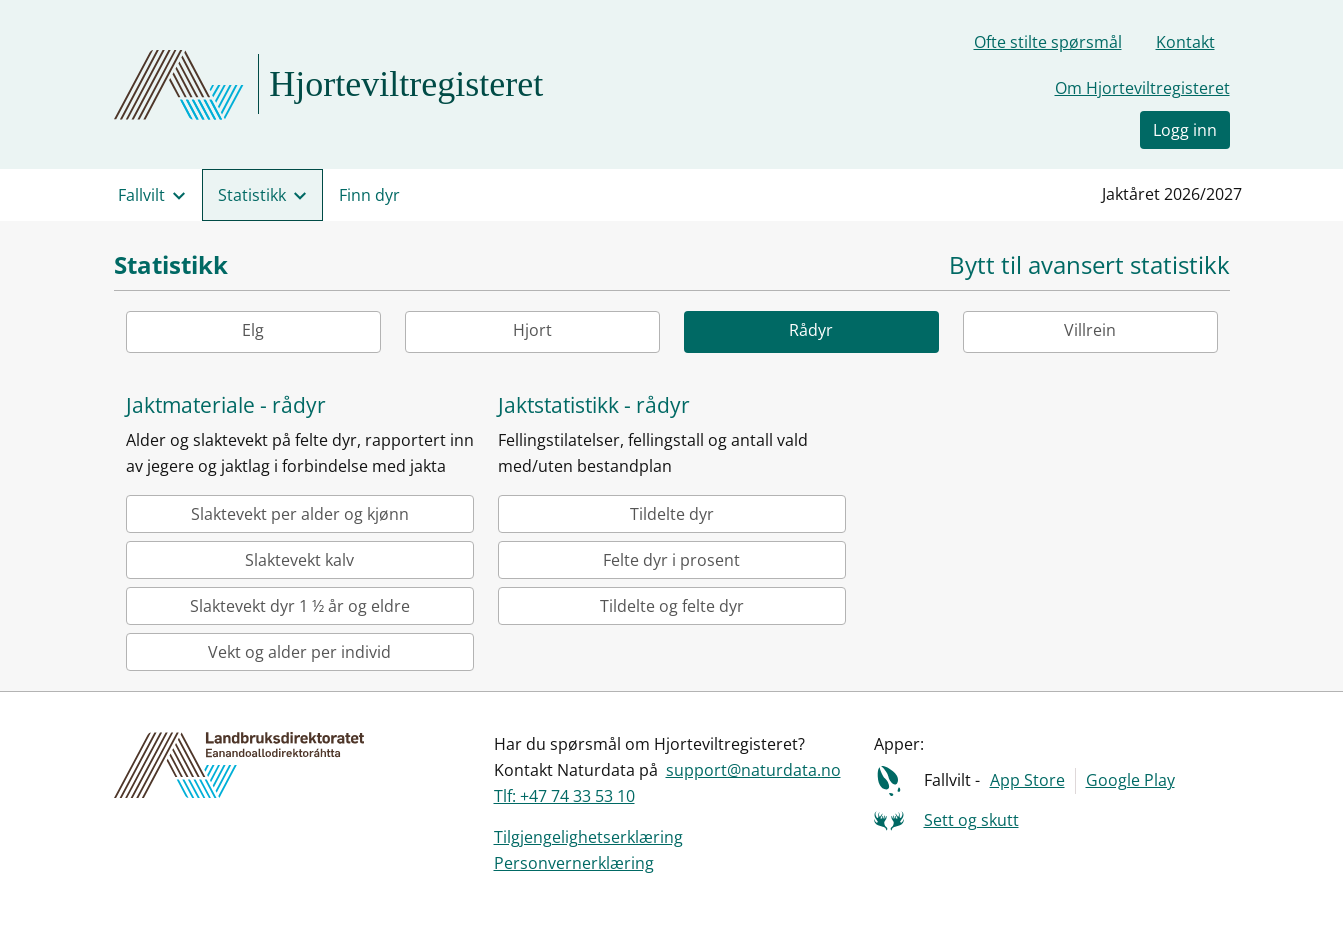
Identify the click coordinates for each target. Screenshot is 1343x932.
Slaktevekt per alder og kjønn (300, 514)
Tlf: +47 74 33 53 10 (564, 796)
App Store (1027, 780)
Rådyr (811, 330)
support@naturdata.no (753, 770)
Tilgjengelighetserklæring (588, 837)
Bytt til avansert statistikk (1089, 265)
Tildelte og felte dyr (672, 606)
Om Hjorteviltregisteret (1142, 88)
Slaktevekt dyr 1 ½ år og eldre (300, 606)
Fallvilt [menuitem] (141, 195)
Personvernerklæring (574, 863)
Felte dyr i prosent (671, 560)
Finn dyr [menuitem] (369, 195)
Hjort (532, 330)
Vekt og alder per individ (299, 652)
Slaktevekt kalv (299, 560)
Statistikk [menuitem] (252, 195)
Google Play (1130, 780)
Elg (253, 330)
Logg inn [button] (1185, 130)
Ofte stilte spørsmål (1048, 42)
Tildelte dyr (672, 514)
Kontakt (1185, 42)
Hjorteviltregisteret (406, 84)
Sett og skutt (971, 820)
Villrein (1090, 330)
